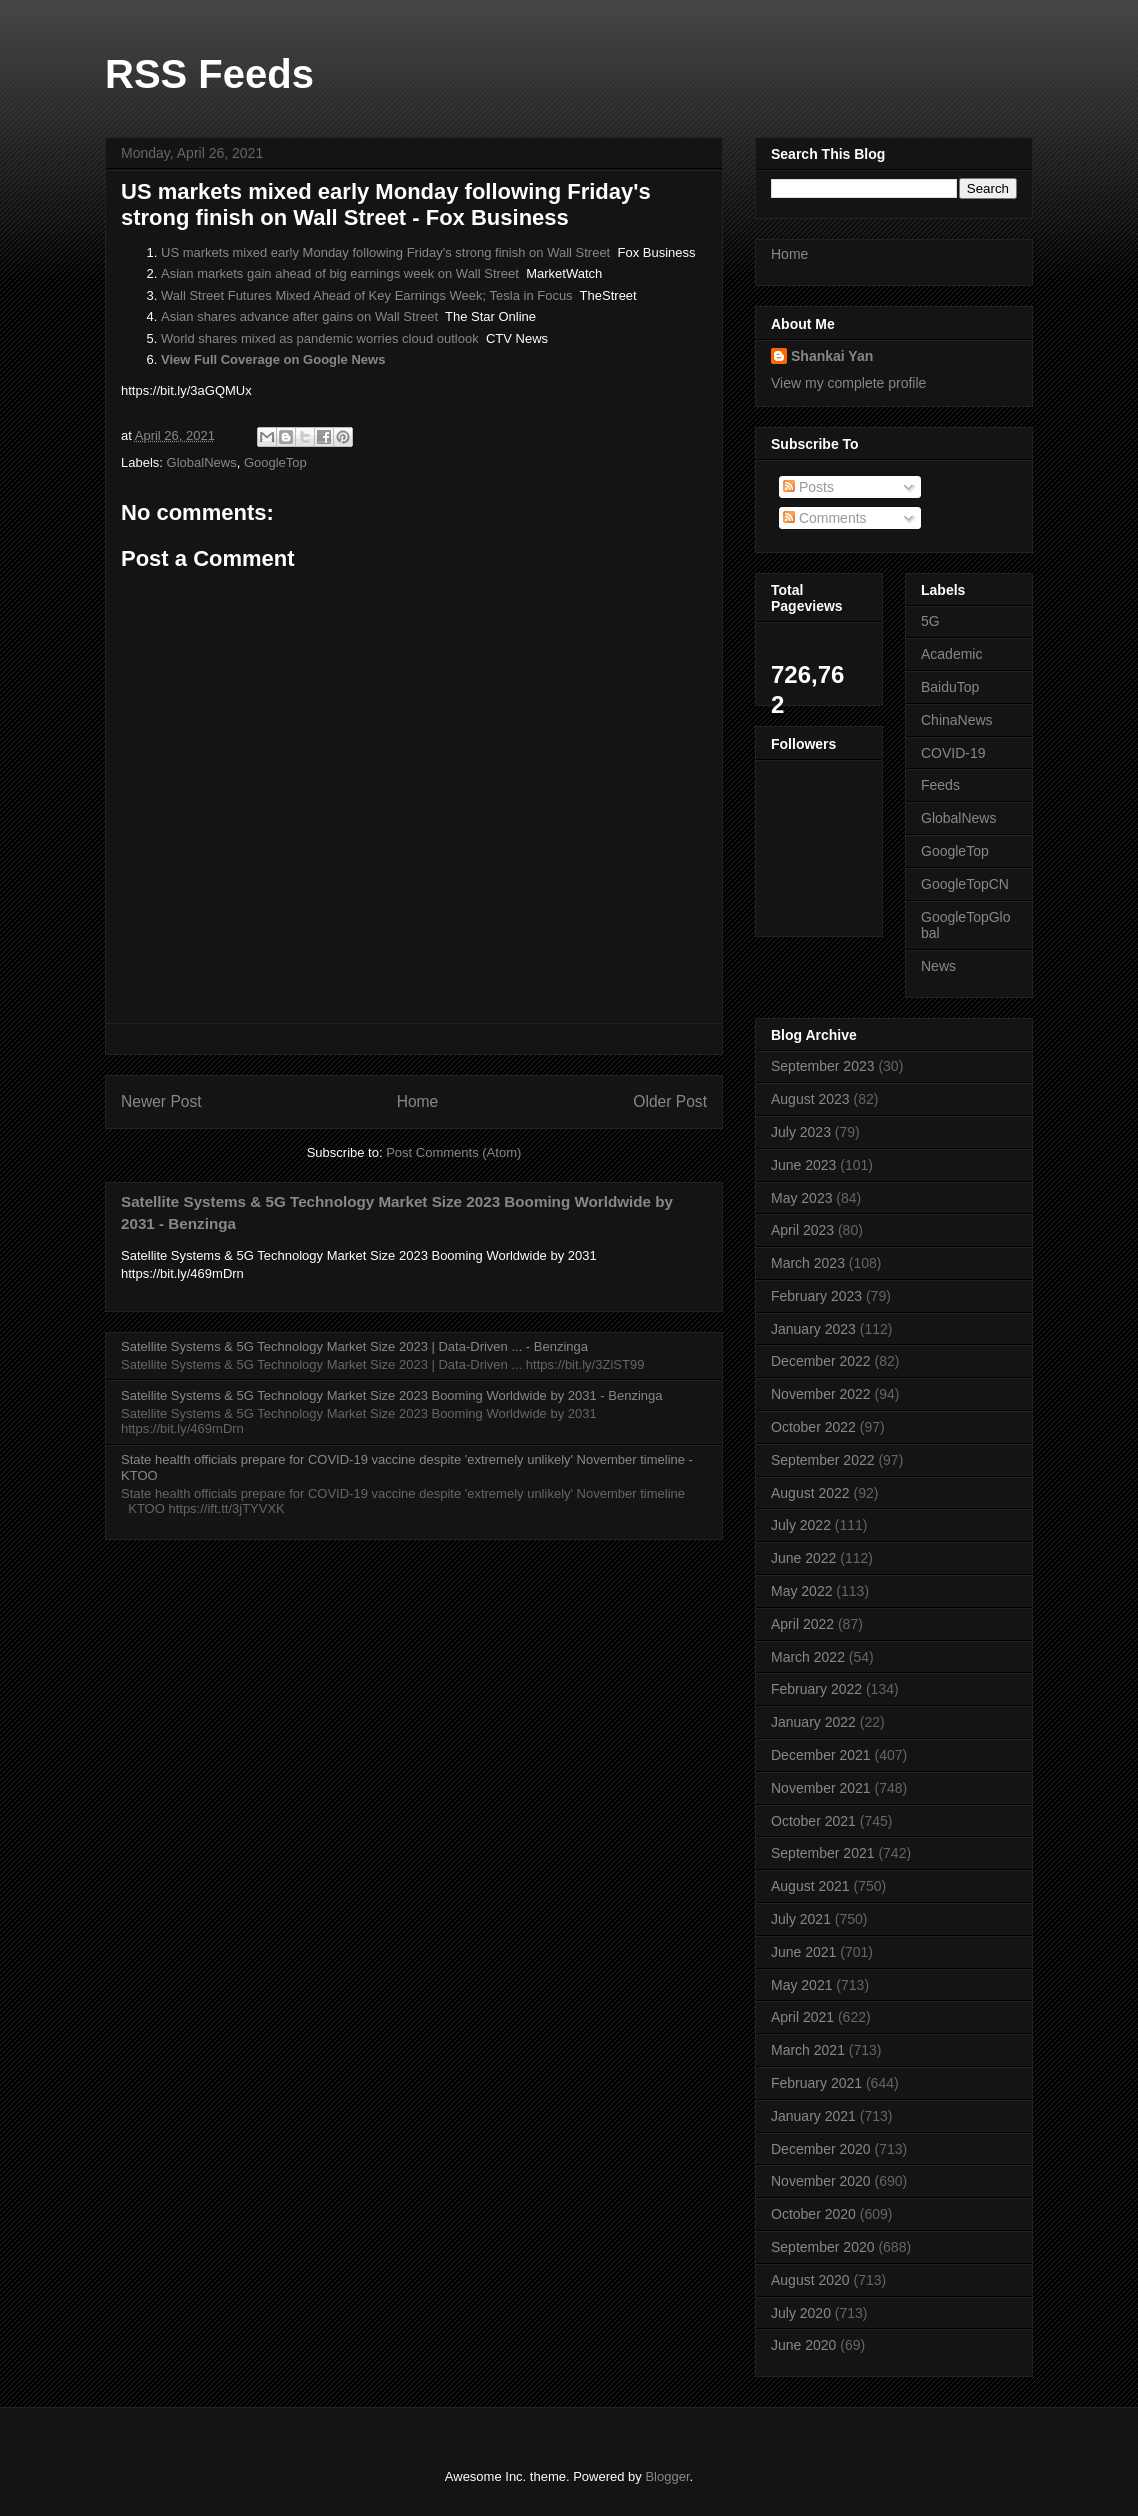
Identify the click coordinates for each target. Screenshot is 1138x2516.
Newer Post (161, 1101)
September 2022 (823, 1460)
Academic (951, 654)
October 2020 (813, 2214)
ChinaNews (957, 720)
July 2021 (801, 1919)
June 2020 (803, 2345)
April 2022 (802, 1624)
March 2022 (808, 1657)
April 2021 (802, 2017)
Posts (808, 487)
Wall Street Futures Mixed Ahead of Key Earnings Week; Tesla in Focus (367, 295)
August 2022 (810, 1493)
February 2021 (816, 2083)
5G (930, 621)
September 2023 (823, 1066)
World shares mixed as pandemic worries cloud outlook (320, 338)
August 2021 (810, 1886)
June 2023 (803, 1165)
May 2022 (801, 1591)
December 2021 (821, 1755)
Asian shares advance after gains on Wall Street (299, 316)
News (938, 966)
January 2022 (813, 1722)
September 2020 (823, 2247)
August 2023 (810, 1099)
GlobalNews (202, 462)
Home (418, 1101)
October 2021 (813, 1821)
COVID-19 (953, 753)
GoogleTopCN (965, 884)
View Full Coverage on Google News (273, 359)
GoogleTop (275, 462)
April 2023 (802, 1230)
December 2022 (821, 1361)
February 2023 (816, 1296)
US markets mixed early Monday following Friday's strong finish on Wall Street (385, 252)
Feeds (940, 785)
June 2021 (803, 1952)
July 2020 (801, 2313)
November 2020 (821, 2181)
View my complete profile (848, 383)
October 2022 (813, 1427)
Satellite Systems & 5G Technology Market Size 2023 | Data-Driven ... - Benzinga (354, 1346)
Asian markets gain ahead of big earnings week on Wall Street (340, 273)
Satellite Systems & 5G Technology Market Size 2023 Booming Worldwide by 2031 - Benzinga (391, 1395)
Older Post (670, 1101)
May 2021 (801, 1985)
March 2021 (808, 2050)
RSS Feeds (209, 74)
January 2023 (813, 1329)
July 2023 (801, 1132)
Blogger (667, 2476)
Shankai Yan (832, 356)
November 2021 (821, 1788)
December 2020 (821, 2149)
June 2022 (803, 1558)
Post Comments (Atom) (453, 1152)
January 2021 (813, 2116)
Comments (825, 518)
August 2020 (810, 2280)
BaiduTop (950, 687)
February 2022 (816, 1689)
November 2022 (821, 1394)
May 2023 (801, 1198)
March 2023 (808, 1263)
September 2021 (823, 1853)
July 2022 (801, 1525)
